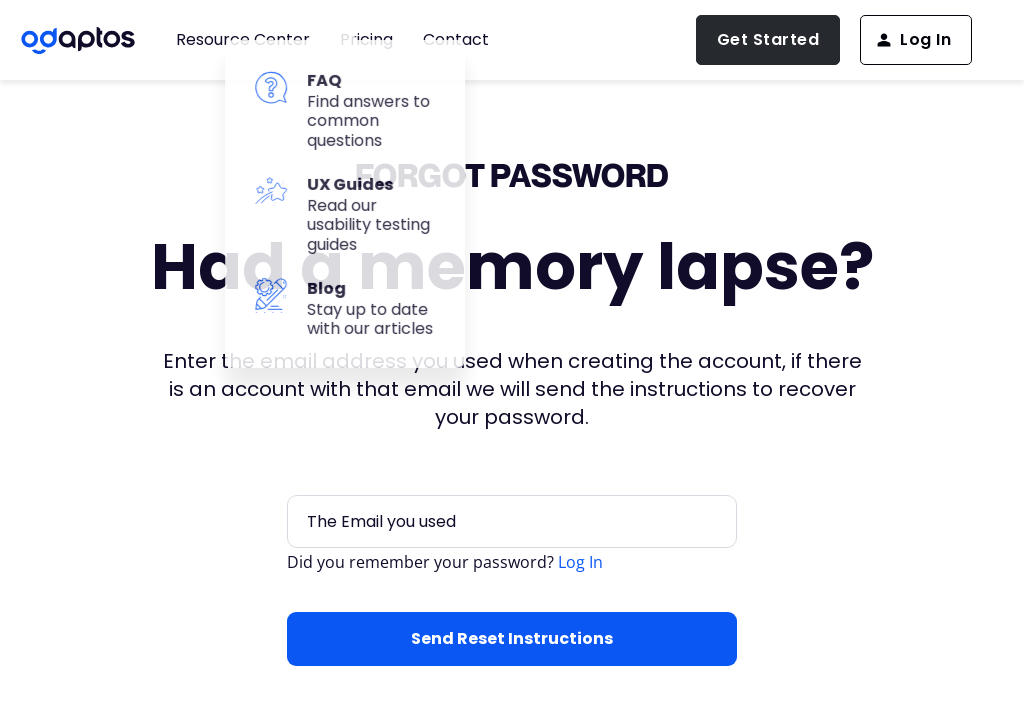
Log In (580, 562)
